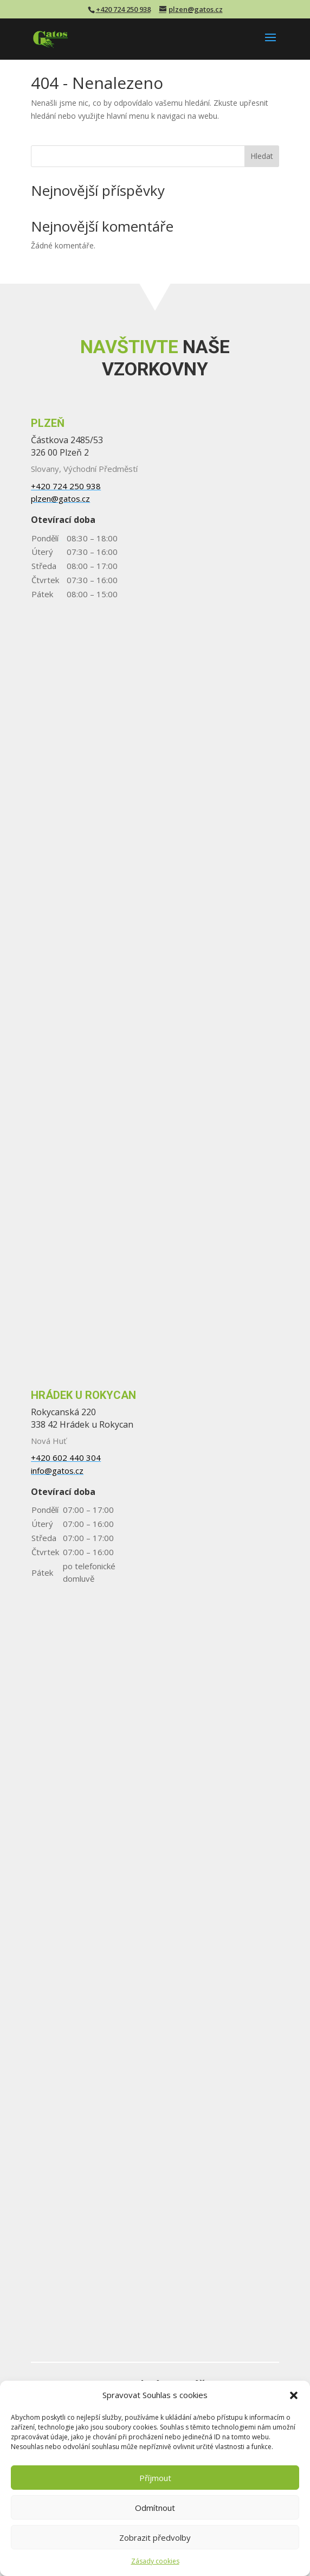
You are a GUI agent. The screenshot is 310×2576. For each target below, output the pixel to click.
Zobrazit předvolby (155, 2537)
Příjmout (155, 2477)
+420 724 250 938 (123, 9)
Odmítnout (155, 2507)
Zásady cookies (155, 2561)
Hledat (261, 156)
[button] (293, 2395)
